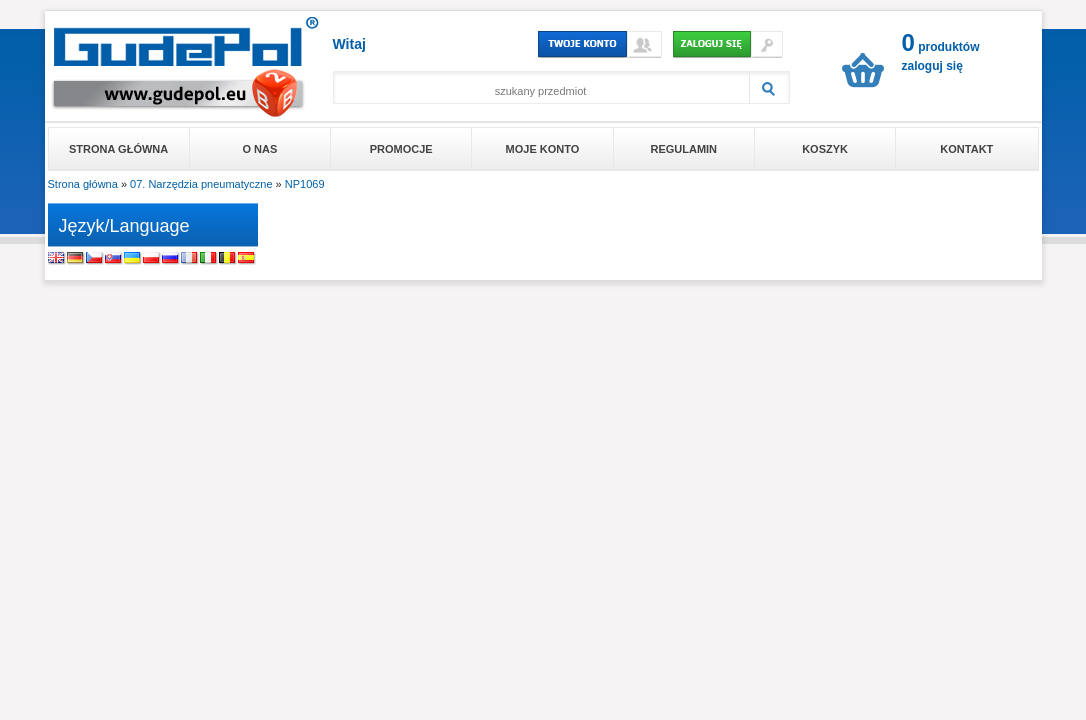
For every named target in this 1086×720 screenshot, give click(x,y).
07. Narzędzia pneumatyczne (201, 184)
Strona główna (118, 149)
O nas (260, 149)
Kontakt (966, 149)
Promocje (401, 149)
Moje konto (543, 149)
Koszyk (825, 149)
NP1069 (305, 184)
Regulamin (683, 149)
